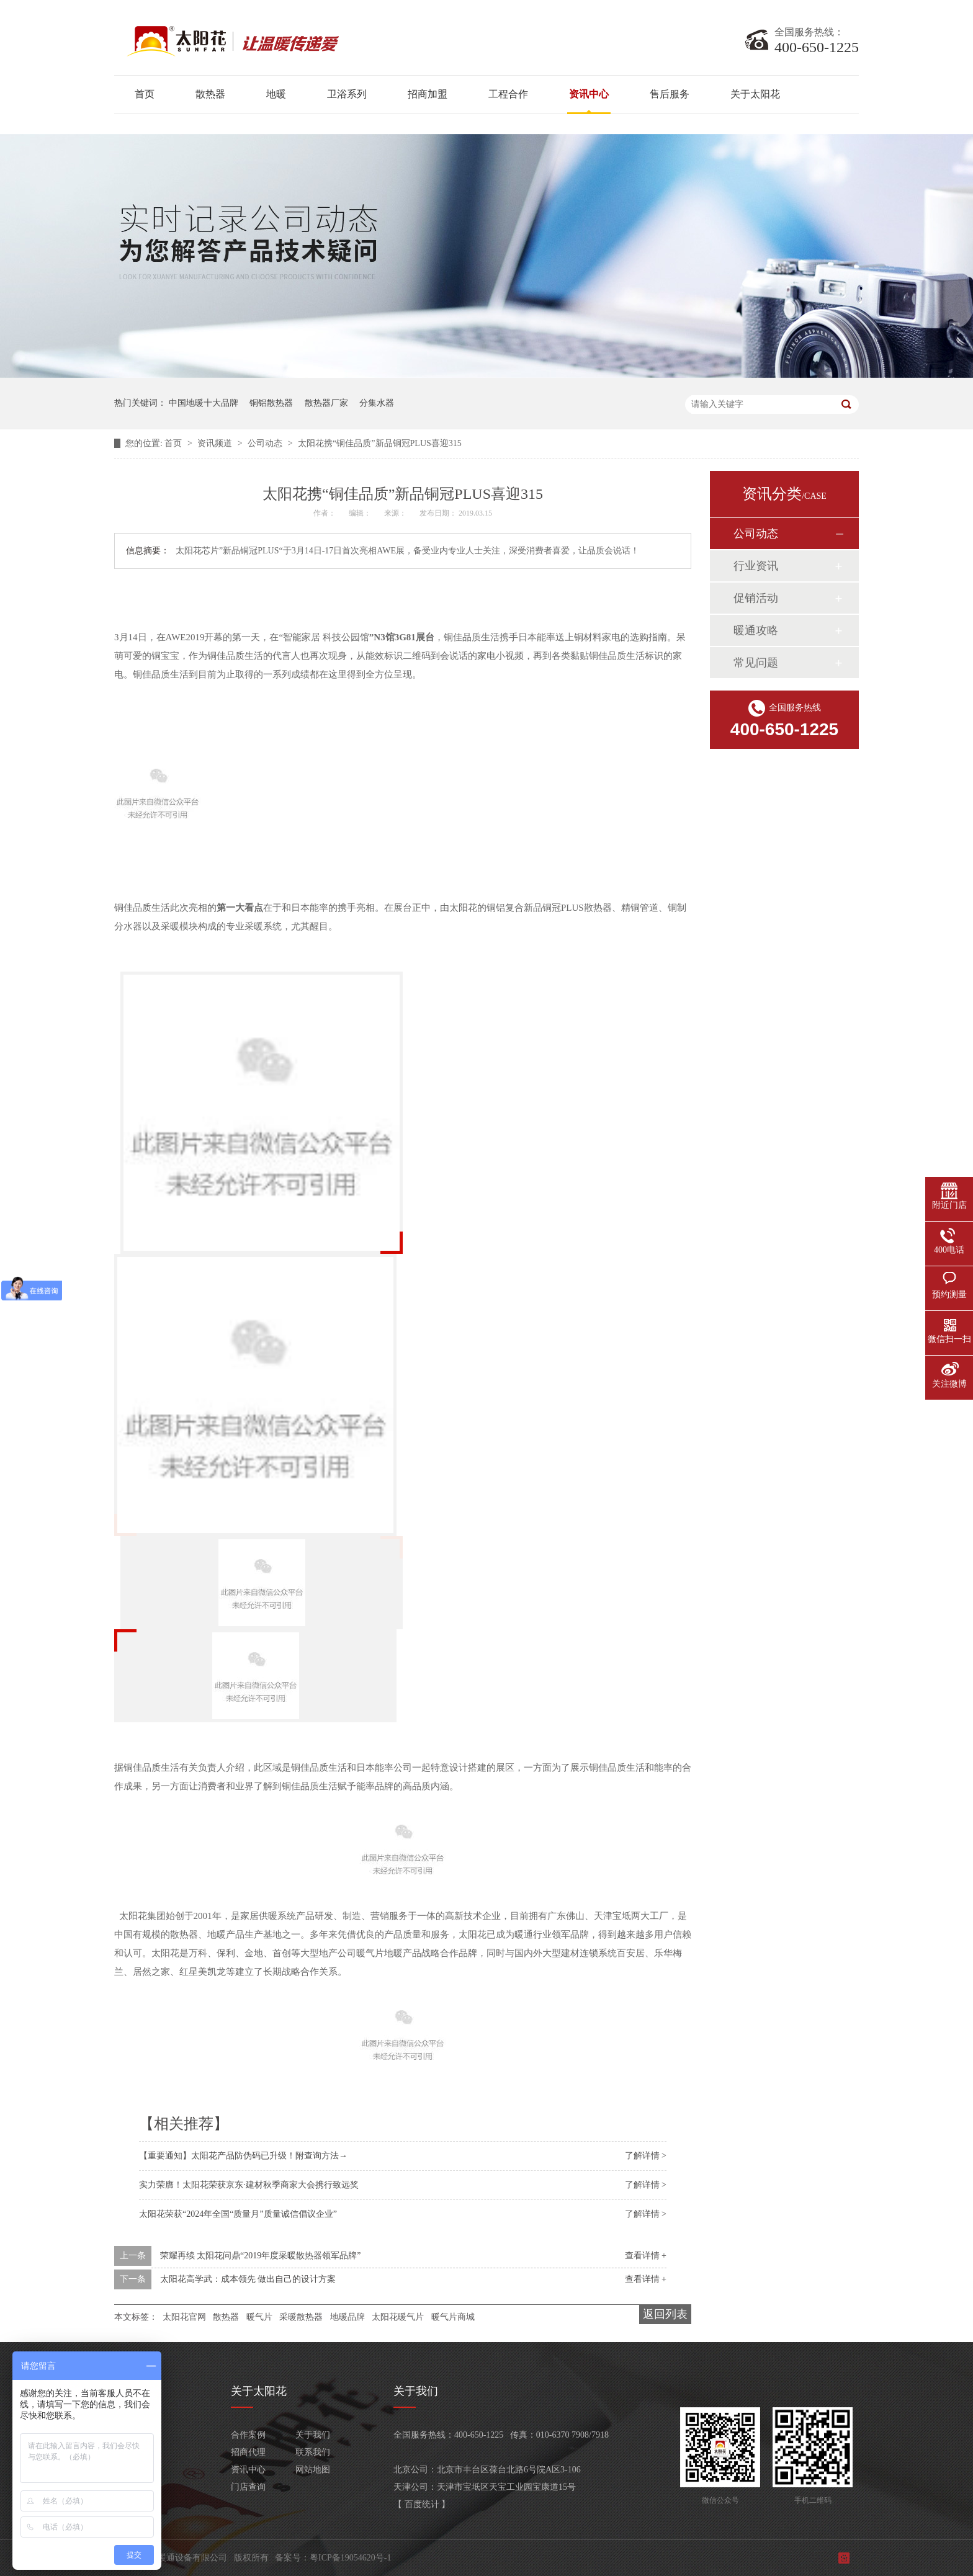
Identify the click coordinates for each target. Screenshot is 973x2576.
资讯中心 (589, 94)
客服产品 (131, 2487)
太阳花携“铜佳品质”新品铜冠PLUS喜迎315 (380, 443)
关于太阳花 (755, 94)
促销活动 (755, 598)
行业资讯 (755, 566)
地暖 (276, 94)
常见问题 (755, 662)
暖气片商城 (453, 2317)
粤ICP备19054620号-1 (350, 2557)
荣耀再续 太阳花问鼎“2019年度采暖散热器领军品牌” (260, 2255)
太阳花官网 (184, 2317)
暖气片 (259, 2317)
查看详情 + (645, 2255)
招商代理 (248, 2452)
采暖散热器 (301, 2317)
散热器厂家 (326, 403)
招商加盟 (427, 94)
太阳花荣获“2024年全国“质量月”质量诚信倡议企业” (238, 2214)
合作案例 (248, 2435)
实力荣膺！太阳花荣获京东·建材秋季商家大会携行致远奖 (249, 2184)
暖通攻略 (755, 630)
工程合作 (508, 94)
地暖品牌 (347, 2317)
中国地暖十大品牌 (203, 403)
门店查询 (248, 2487)
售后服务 (669, 94)
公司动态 (266, 443)
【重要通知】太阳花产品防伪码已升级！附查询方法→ (243, 2155)
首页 (145, 94)
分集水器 (376, 403)
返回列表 (665, 2314)
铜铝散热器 (271, 403)
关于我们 (312, 2435)
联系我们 (312, 2452)
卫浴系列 (347, 94)
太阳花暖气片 (398, 2317)
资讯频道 (216, 443)
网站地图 (312, 2469)
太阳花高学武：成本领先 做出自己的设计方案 (248, 2279)
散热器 (210, 94)
